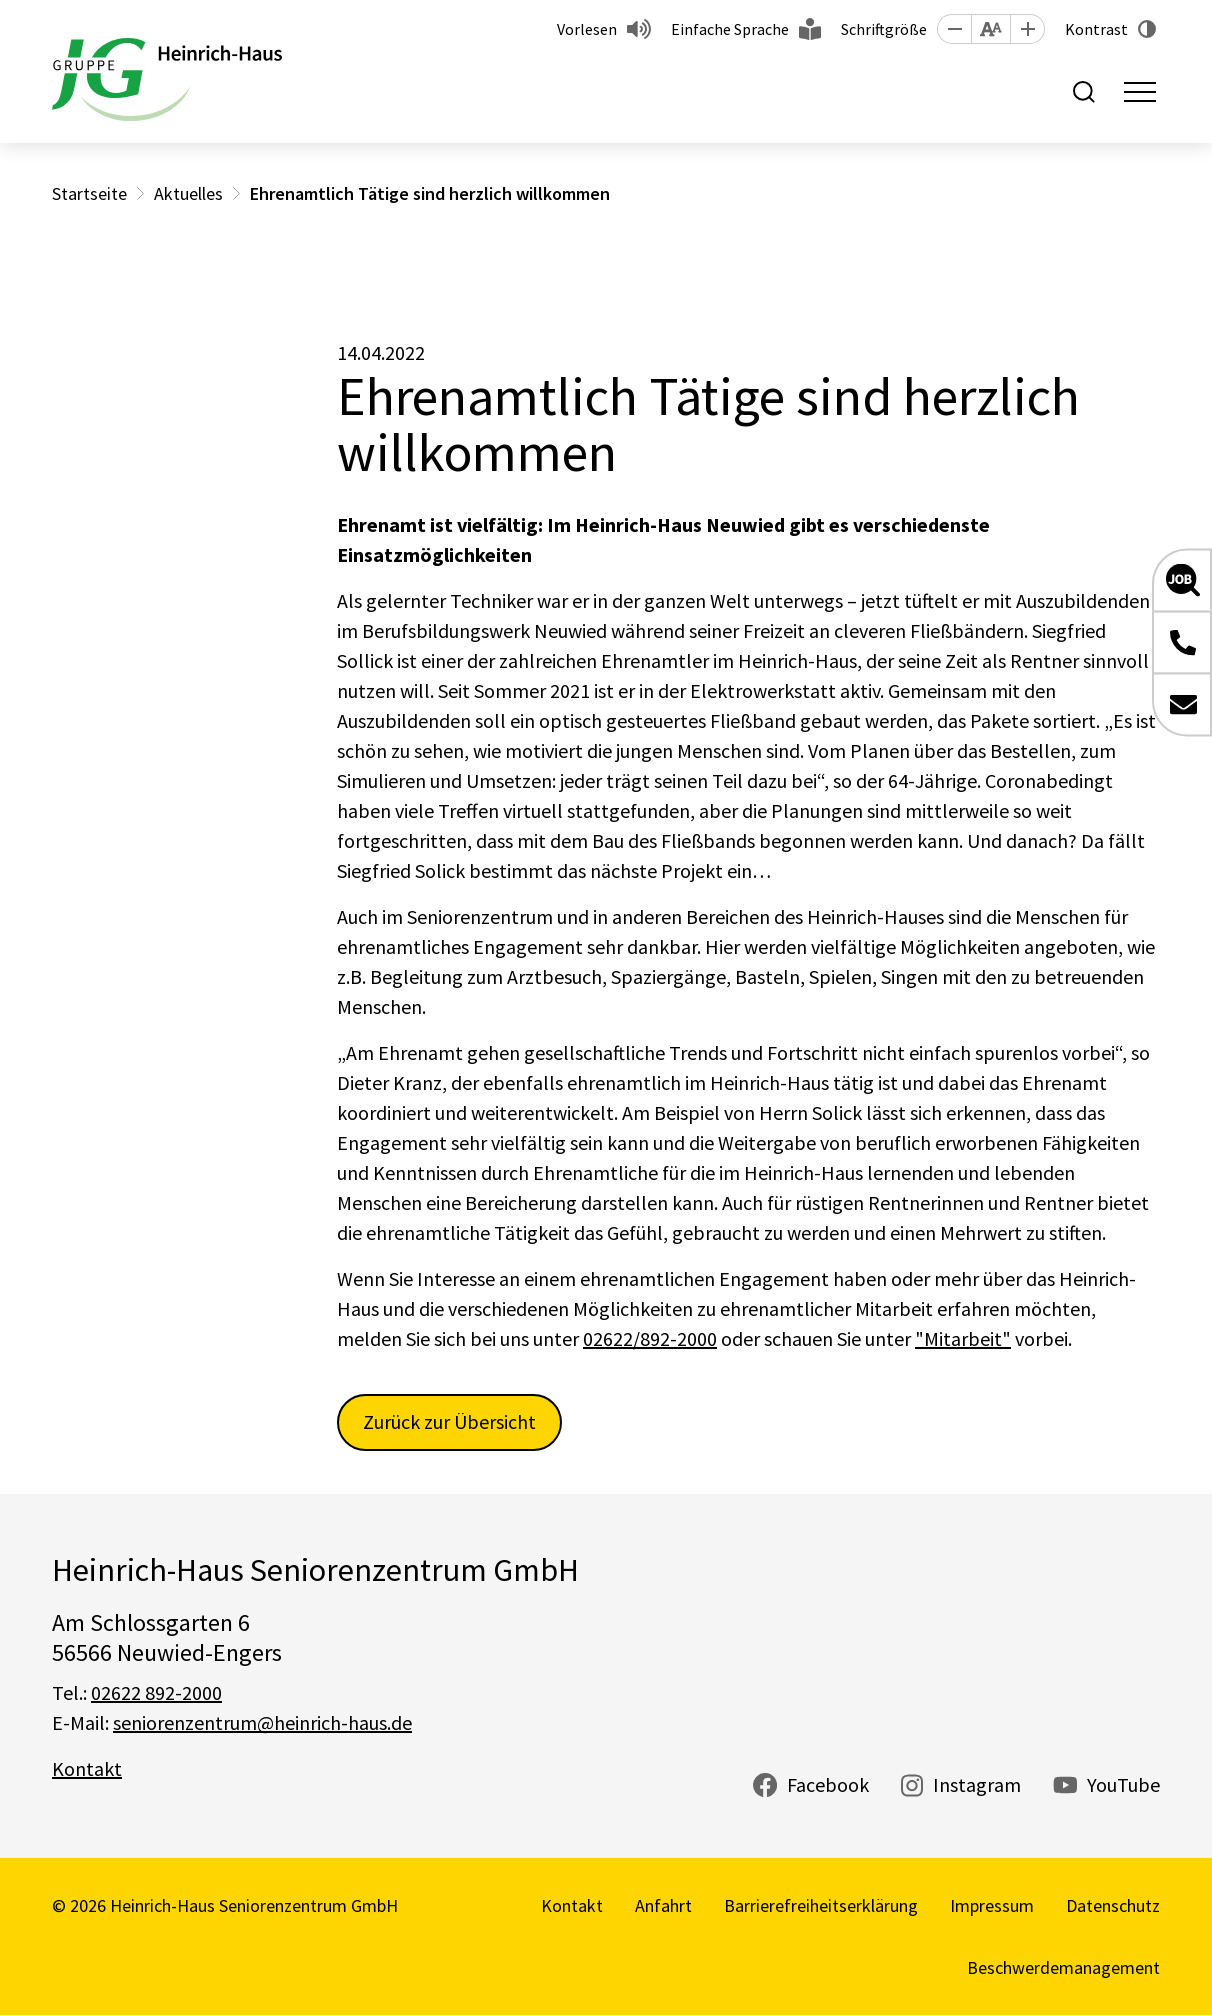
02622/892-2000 (650, 1338)
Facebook (828, 1784)
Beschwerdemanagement (1063, 1967)
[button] (954, 29)
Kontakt (87, 1768)
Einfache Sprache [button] (730, 29)
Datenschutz (1113, 1905)
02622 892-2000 (156, 1692)
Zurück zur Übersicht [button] (449, 1421)
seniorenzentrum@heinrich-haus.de (262, 1722)
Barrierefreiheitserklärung (821, 1905)
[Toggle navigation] (1140, 92)
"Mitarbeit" (963, 1338)
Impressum (992, 1905)
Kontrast (1096, 29)
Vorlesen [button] (587, 29)
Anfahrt (663, 1905)
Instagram (977, 1784)
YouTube (1123, 1784)
